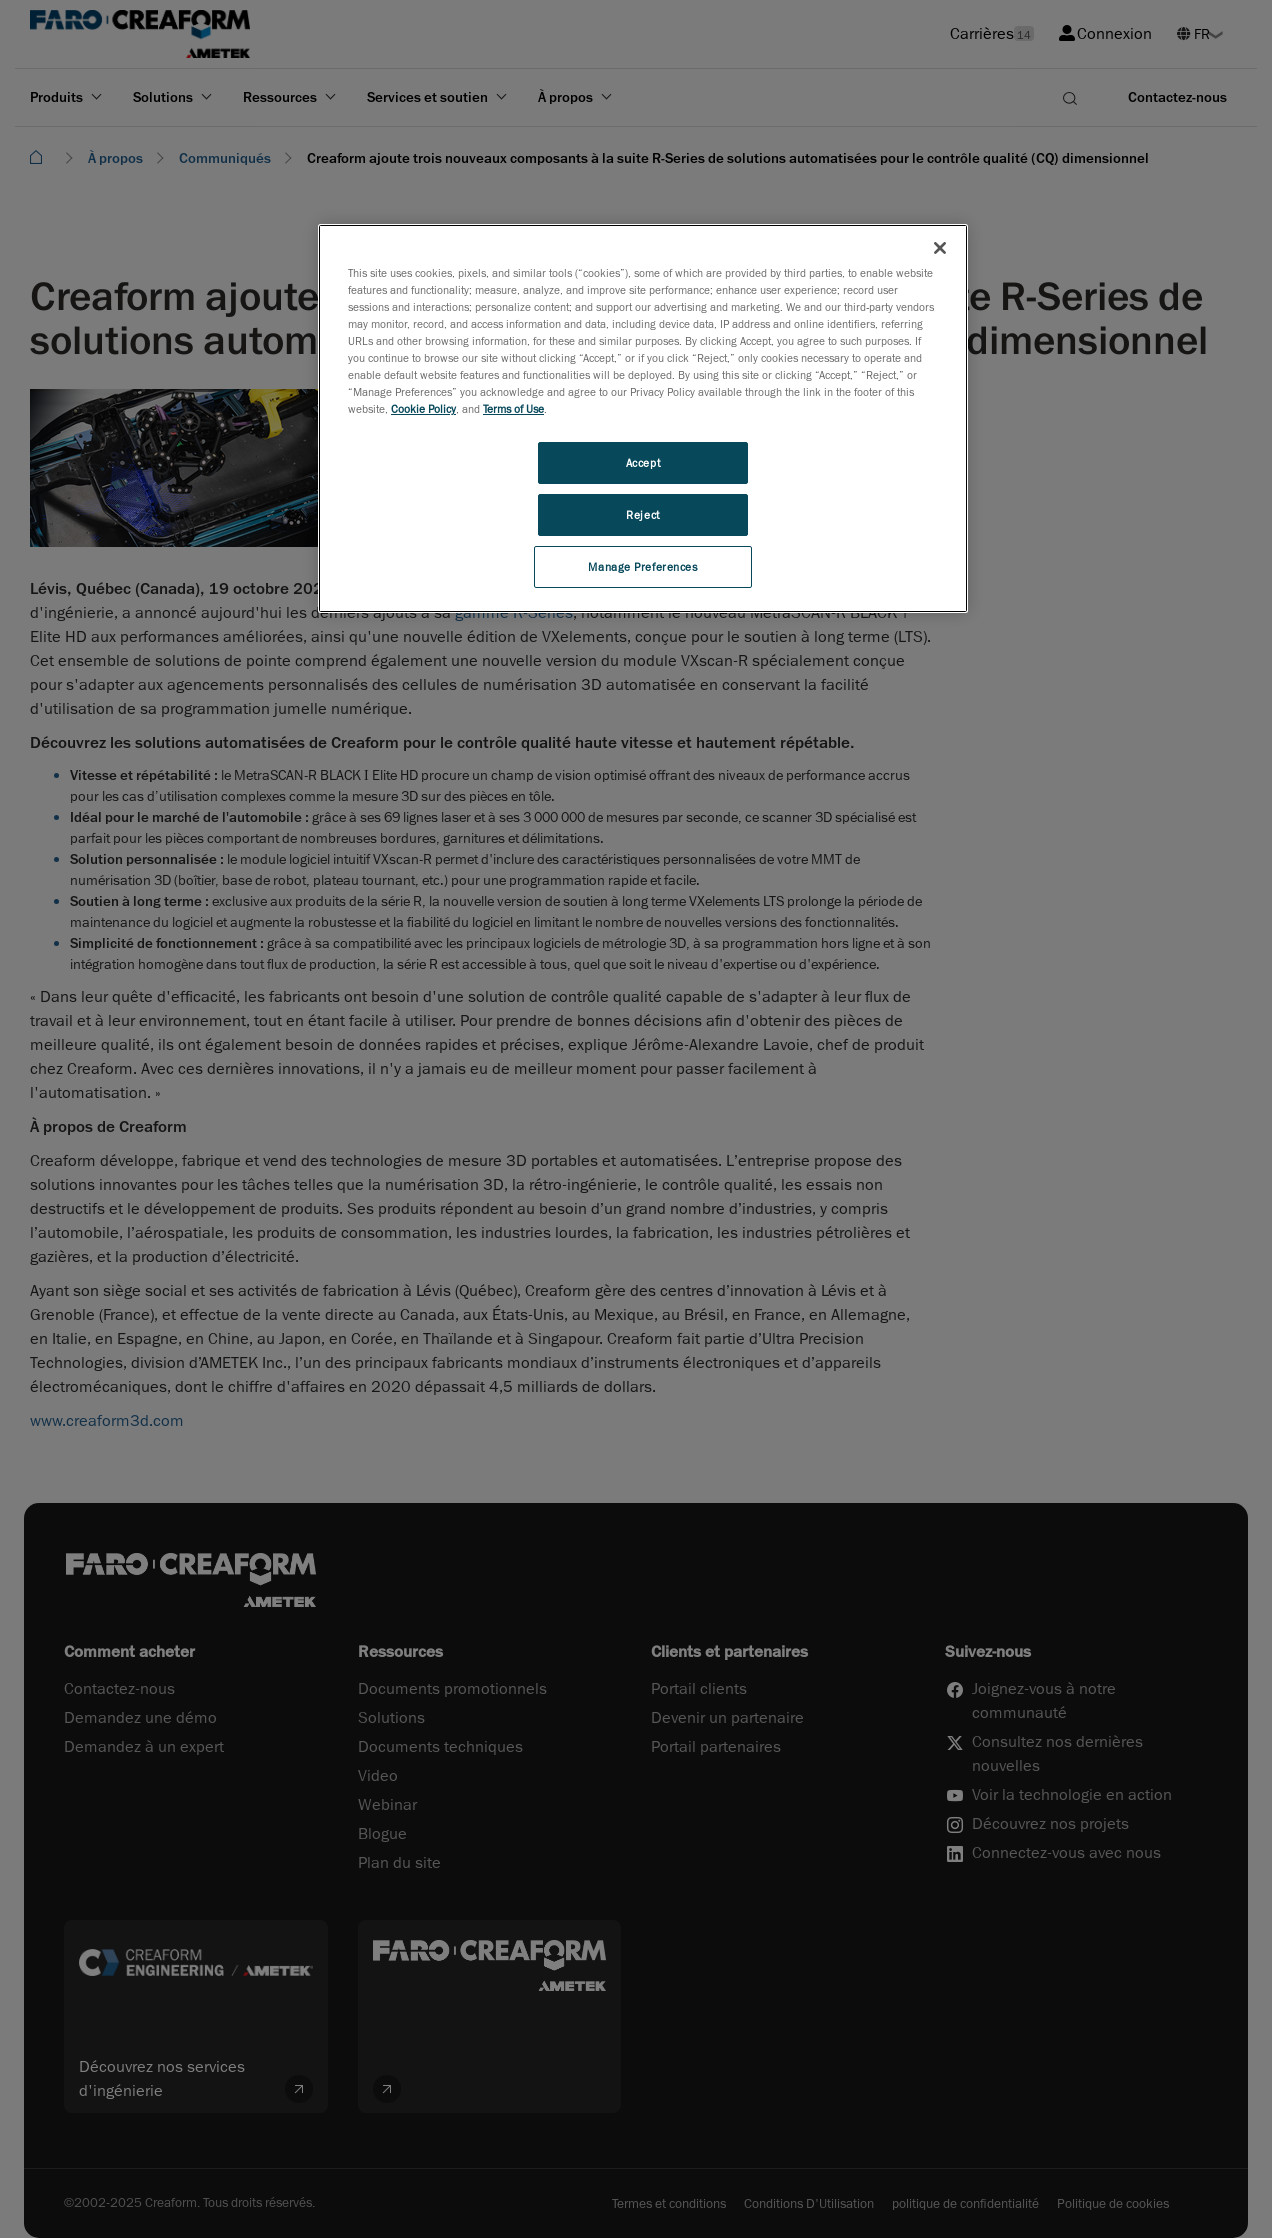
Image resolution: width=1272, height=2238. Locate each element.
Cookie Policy (423, 408)
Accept (643, 462)
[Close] (940, 248)
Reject (642, 514)
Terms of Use (513, 408)
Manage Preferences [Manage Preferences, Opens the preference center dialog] (642, 566)
